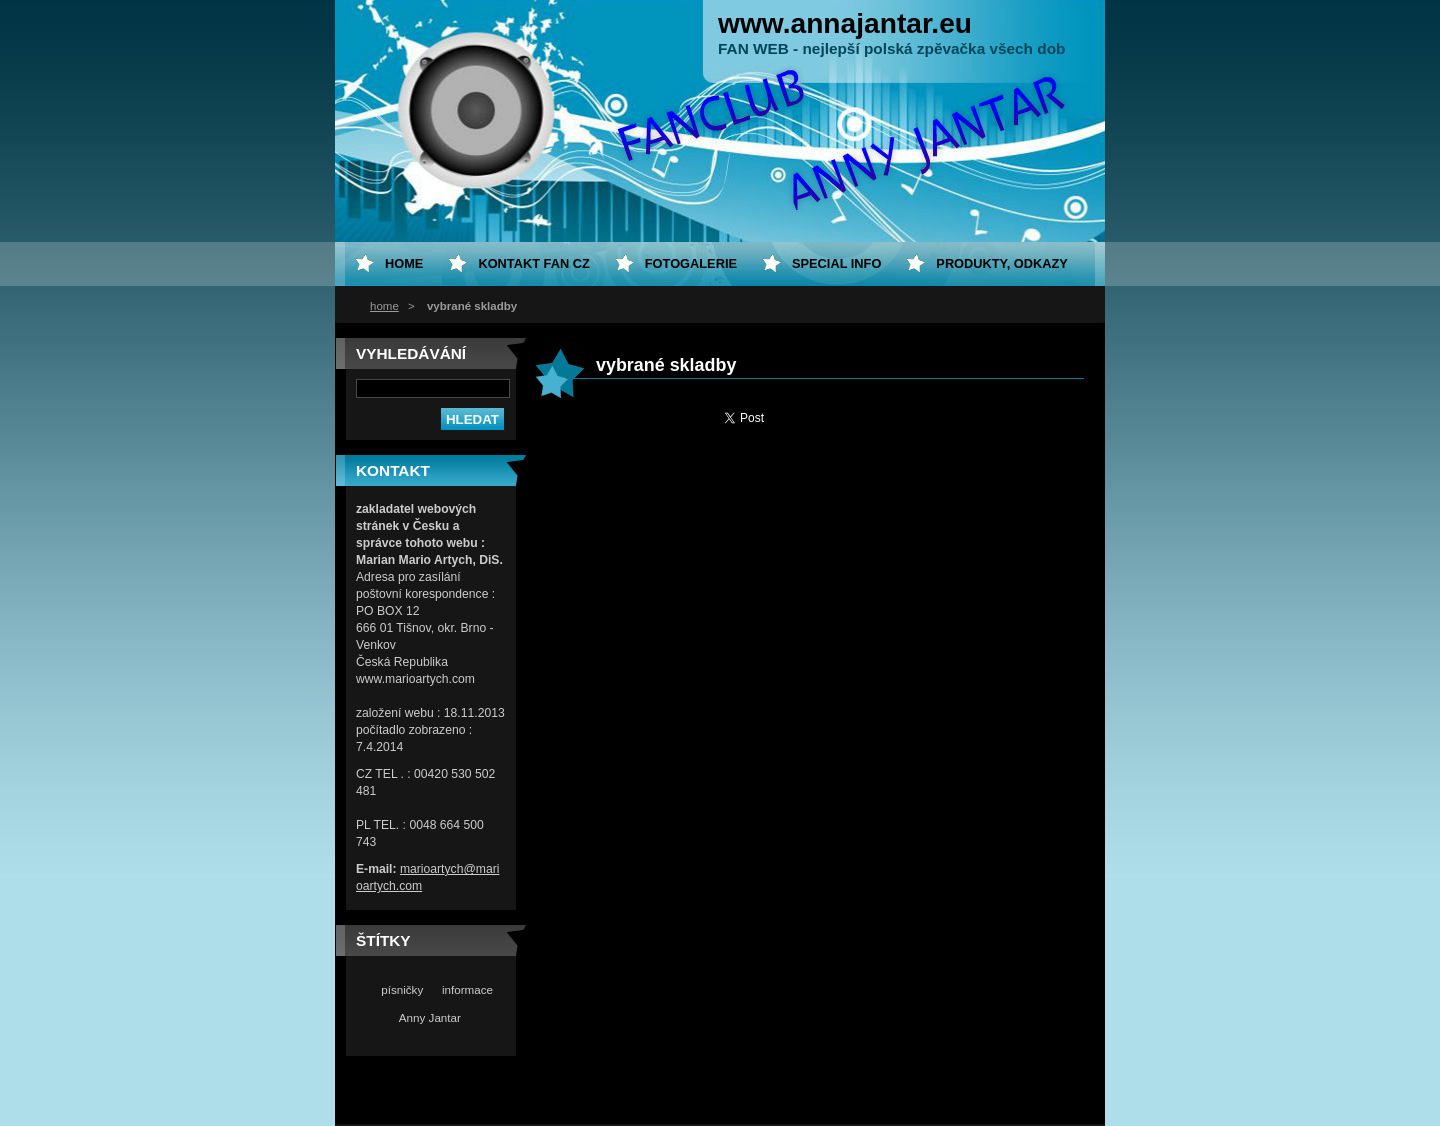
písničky (402, 989)
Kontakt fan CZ (533, 263)
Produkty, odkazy (1002, 263)
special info (836, 263)
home (384, 306)
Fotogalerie (691, 263)
